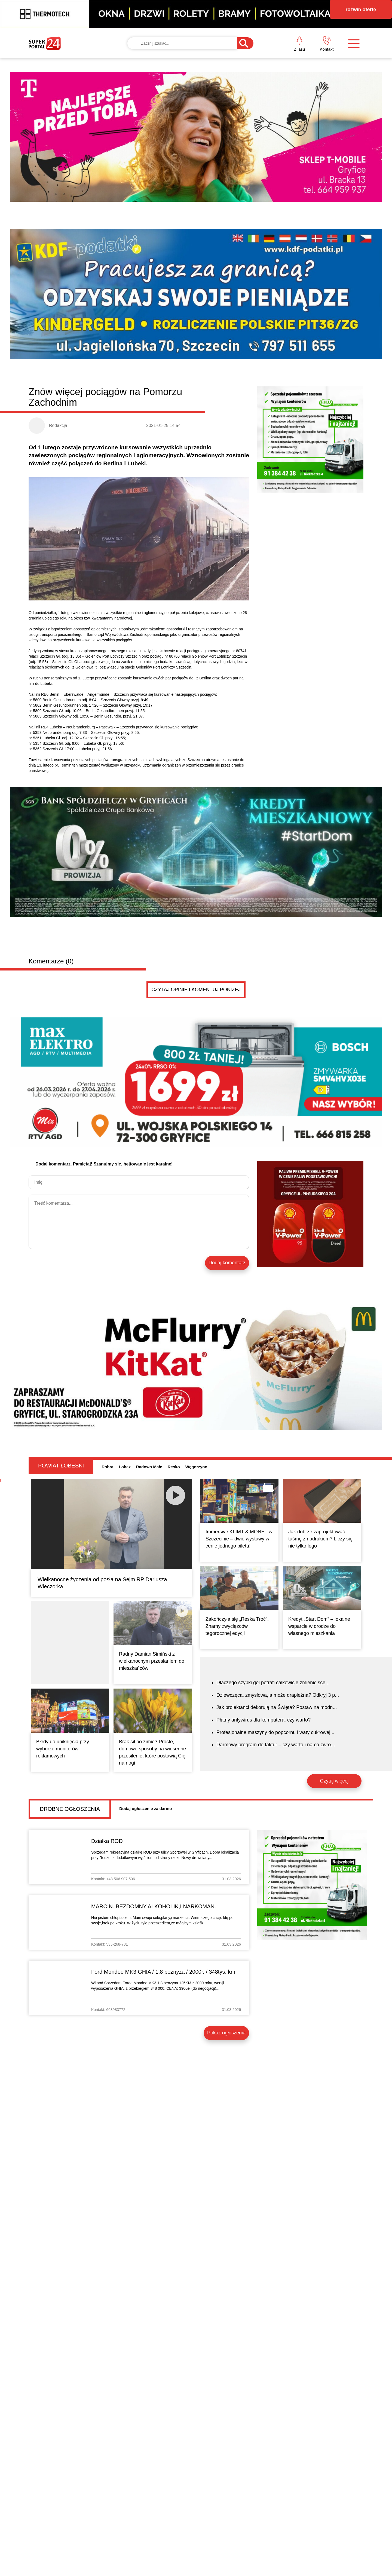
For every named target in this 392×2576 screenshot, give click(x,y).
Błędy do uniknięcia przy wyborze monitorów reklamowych (62, 1749)
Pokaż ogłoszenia (226, 2032)
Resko (174, 1466)
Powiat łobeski (61, 1466)
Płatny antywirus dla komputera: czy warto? (263, 1720)
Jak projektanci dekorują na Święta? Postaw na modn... (276, 1707)
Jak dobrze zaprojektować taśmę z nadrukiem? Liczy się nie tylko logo (320, 1539)
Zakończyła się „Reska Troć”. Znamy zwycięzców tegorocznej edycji (237, 1626)
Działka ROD (107, 1841)
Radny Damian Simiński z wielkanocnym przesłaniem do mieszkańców (151, 1661)
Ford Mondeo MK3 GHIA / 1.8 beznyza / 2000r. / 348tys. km (163, 1972)
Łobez (125, 1466)
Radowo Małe (149, 1466)
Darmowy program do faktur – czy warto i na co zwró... (275, 1744)
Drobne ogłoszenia (70, 1809)
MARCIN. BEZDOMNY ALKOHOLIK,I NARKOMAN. (153, 1906)
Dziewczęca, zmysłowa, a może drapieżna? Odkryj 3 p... (277, 1695)
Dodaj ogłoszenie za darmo (145, 1808)
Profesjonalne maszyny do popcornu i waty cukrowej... (275, 1732)
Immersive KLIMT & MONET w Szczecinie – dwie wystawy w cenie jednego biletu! (239, 1539)
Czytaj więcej (334, 1781)
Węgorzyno (196, 1466)
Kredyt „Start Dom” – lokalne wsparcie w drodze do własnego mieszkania (319, 1626)
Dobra (107, 1466)
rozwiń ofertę (360, 9)
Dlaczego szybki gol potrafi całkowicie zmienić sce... (272, 1682)
